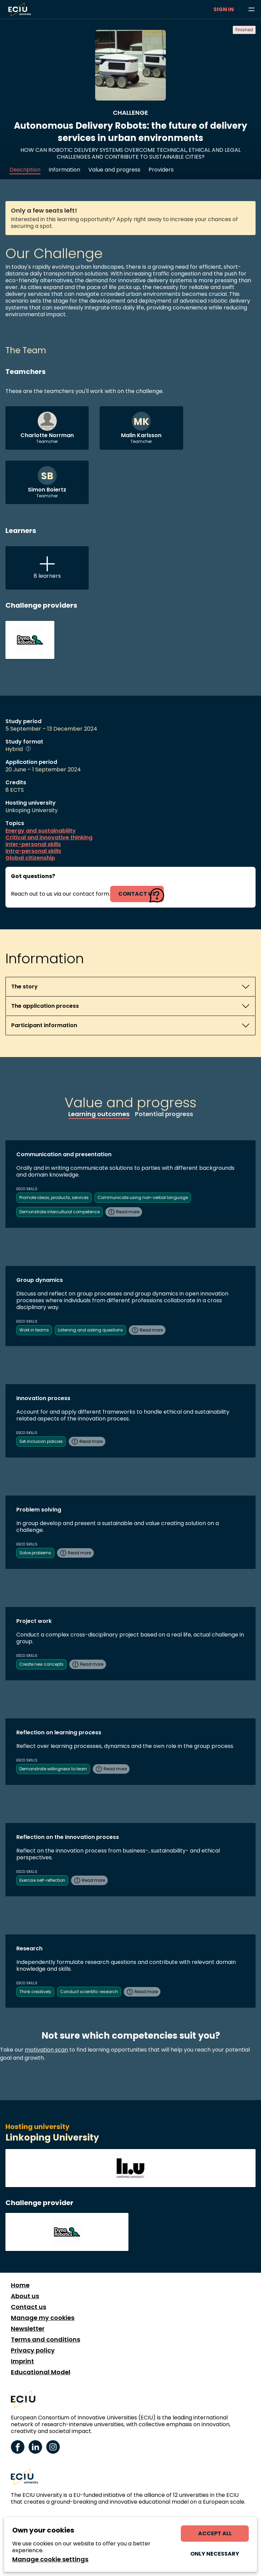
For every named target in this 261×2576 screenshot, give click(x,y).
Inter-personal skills (33, 844)
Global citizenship (30, 858)
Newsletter (28, 2329)
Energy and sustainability (40, 830)
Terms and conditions (45, 2340)
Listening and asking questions (90, 1330)
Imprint (22, 2361)
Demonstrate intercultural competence (59, 1212)
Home (20, 2285)
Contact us (28, 2307)
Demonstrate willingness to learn (53, 1769)
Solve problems (35, 1553)
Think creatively (35, 1991)
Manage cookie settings (50, 2559)
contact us (137, 894)
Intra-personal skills (33, 851)
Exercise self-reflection (42, 1880)
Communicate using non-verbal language (143, 1197)
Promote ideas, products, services (54, 1197)
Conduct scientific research (89, 1991)
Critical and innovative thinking (48, 837)
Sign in (223, 9)
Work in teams (34, 1330)
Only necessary (214, 2554)
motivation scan (46, 2050)
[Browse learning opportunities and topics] (251, 9)
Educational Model (40, 2372)
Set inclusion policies (41, 1441)
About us (25, 2296)
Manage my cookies (42, 2318)
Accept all (215, 2533)
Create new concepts (41, 1664)
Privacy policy (33, 2350)
